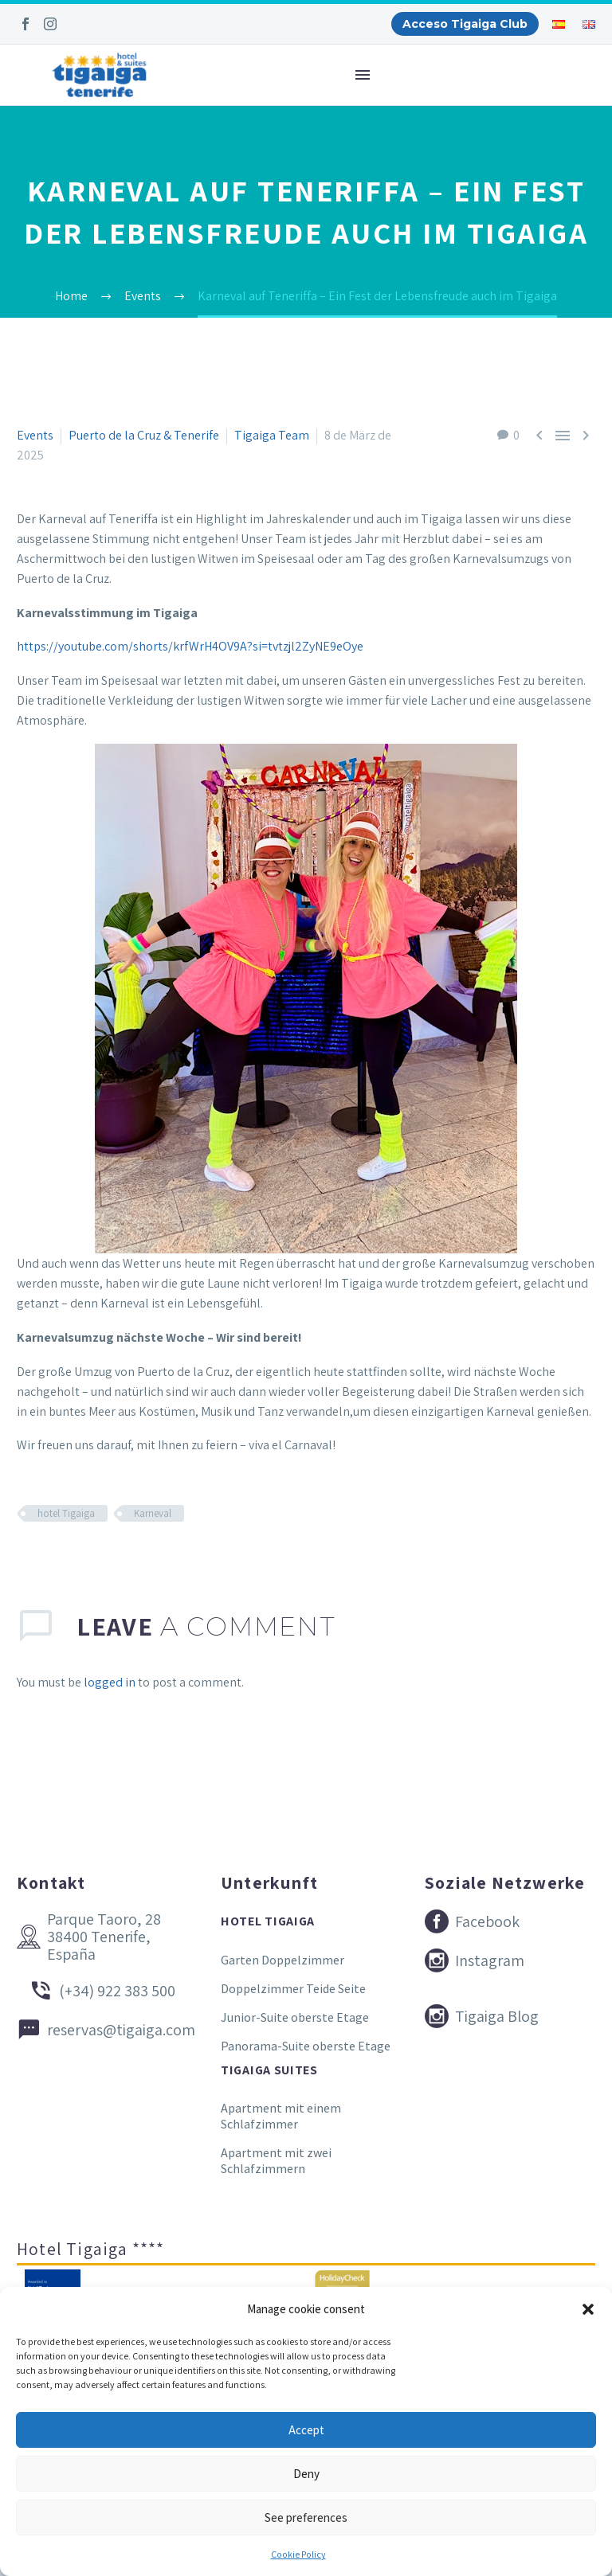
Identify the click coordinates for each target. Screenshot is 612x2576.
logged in (109, 1682)
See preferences (306, 2517)
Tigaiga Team (271, 435)
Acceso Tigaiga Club (465, 24)
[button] (588, 2309)
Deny (306, 2473)
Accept (306, 2429)
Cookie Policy (298, 2554)
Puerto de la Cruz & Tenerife (144, 435)
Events (35, 435)
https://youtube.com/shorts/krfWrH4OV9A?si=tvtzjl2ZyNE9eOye (190, 646)
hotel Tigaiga (66, 1513)
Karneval (152, 1513)
